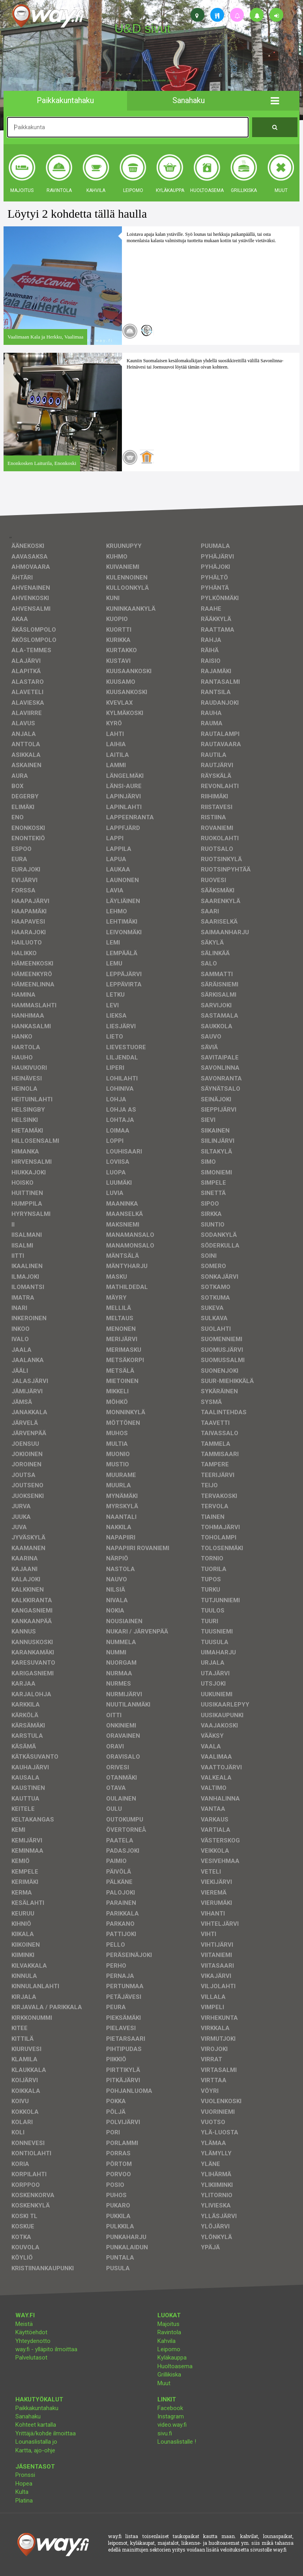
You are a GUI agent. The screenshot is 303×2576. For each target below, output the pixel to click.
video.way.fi (172, 2424)
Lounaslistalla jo (36, 2441)
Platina (24, 2500)
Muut (163, 2383)
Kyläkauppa (172, 2357)
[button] (275, 101)
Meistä (24, 2324)
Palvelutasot (31, 2357)
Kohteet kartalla (35, 2424)
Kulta (21, 2491)
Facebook (170, 2408)
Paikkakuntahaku (36, 2408)
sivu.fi (164, 2433)
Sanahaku (28, 2416)
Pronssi (25, 2474)
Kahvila (166, 2341)
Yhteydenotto (32, 2341)
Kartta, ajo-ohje (35, 2450)
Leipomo (168, 2349)
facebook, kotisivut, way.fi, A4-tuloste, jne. (143, 80)
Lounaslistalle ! (176, 2441)
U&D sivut (142, 28)
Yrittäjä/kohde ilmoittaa (45, 2433)
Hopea (23, 2483)
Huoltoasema (175, 2366)
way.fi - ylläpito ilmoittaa (46, 2349)
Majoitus (168, 2324)
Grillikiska (169, 2374)
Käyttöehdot (31, 2332)
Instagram (170, 2416)
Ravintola (169, 2332)
